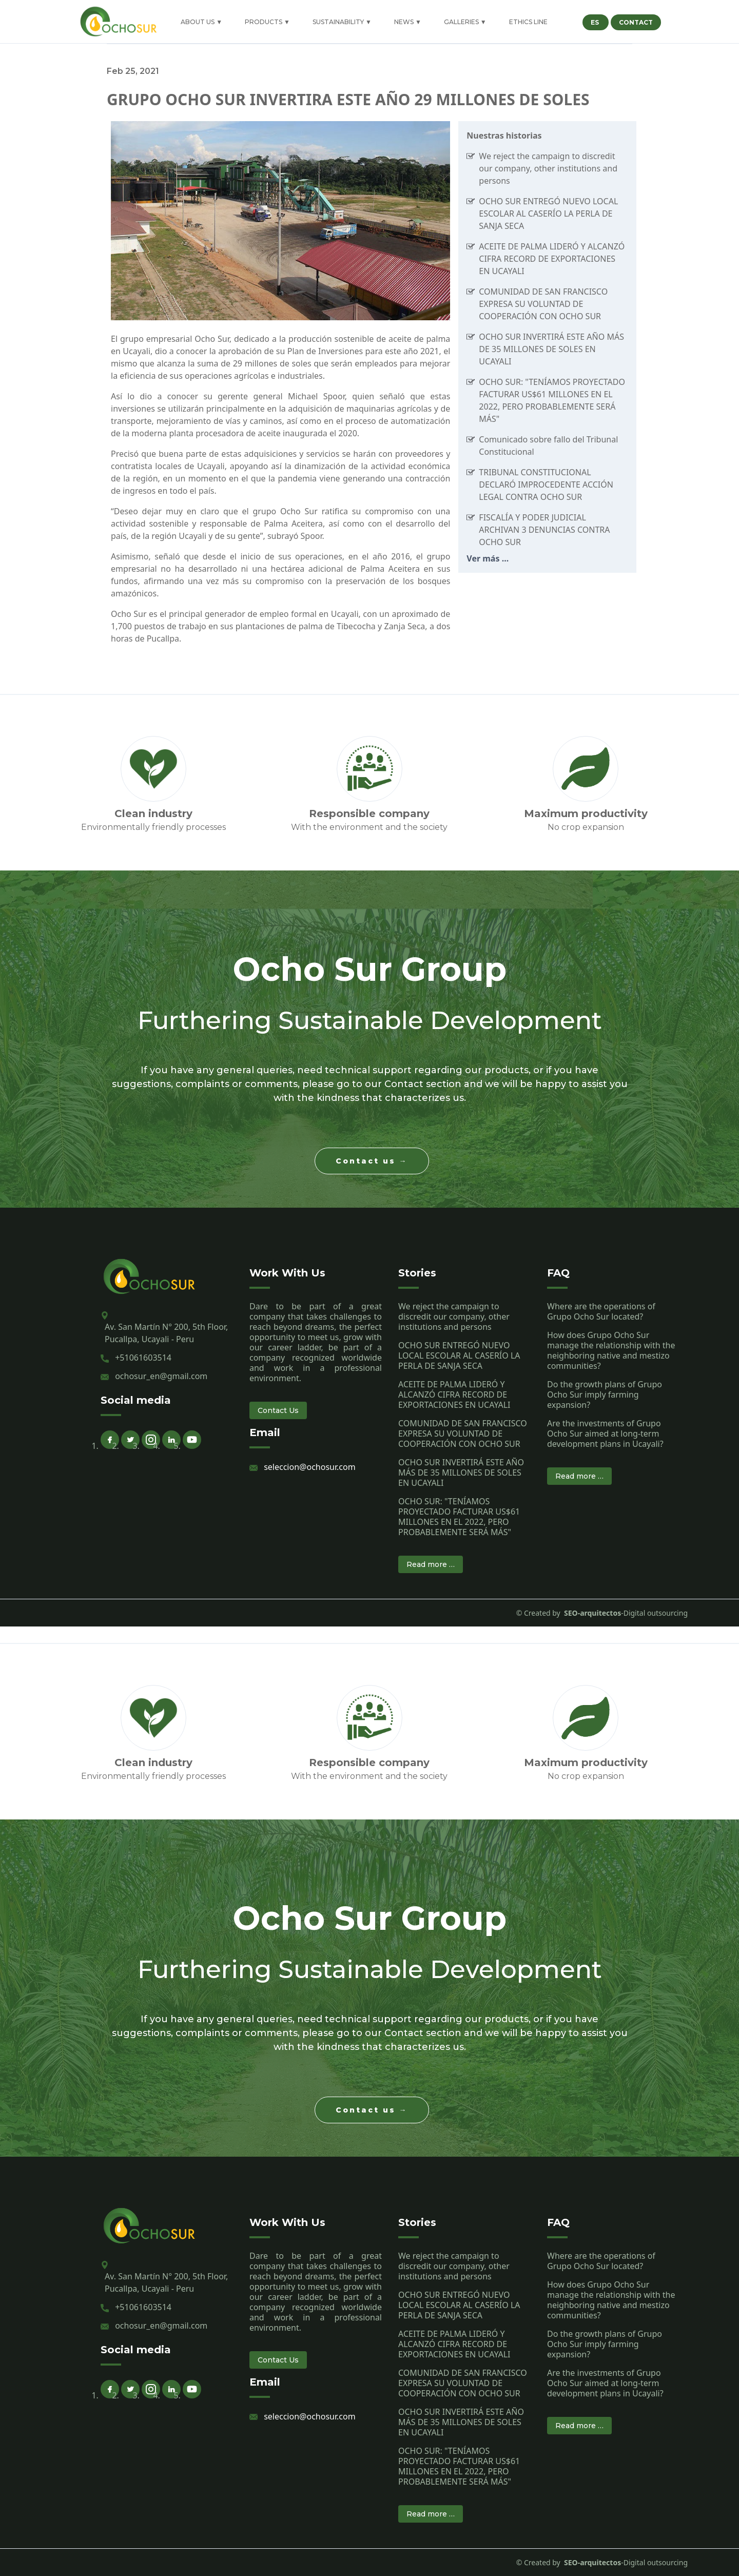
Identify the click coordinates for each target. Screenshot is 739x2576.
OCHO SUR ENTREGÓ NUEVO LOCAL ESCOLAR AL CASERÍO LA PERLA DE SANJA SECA (548, 213)
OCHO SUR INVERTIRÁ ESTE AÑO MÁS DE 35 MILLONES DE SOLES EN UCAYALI (551, 349)
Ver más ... (487, 558)
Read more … (430, 1564)
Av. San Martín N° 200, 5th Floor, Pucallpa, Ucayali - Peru (166, 1333)
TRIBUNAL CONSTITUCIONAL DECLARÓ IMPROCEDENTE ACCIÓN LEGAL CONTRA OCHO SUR (546, 484)
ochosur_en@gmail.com (161, 1376)
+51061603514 (143, 1357)
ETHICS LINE (528, 22)
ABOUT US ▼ (201, 22)
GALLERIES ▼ (465, 22)
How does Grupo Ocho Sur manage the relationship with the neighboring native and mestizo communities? (611, 1350)
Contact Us (278, 1410)
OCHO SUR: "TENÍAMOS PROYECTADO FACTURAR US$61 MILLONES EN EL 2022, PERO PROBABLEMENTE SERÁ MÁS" (459, 1517)
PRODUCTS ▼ (267, 22)
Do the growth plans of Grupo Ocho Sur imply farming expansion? (604, 1394)
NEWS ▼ (407, 22)
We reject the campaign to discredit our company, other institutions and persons (548, 168)
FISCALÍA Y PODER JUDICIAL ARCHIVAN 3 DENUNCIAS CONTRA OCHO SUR (544, 530)
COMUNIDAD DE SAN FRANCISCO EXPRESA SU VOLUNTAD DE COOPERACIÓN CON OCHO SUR (543, 304)
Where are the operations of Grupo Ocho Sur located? (601, 1311)
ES (595, 22)
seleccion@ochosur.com (309, 1467)
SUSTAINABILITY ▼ (342, 22)
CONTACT (636, 22)
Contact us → (372, 1161)
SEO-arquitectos (590, 1613)
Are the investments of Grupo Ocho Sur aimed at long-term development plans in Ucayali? (605, 1433)
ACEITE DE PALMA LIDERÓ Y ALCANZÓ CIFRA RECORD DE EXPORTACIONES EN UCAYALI (552, 259)
